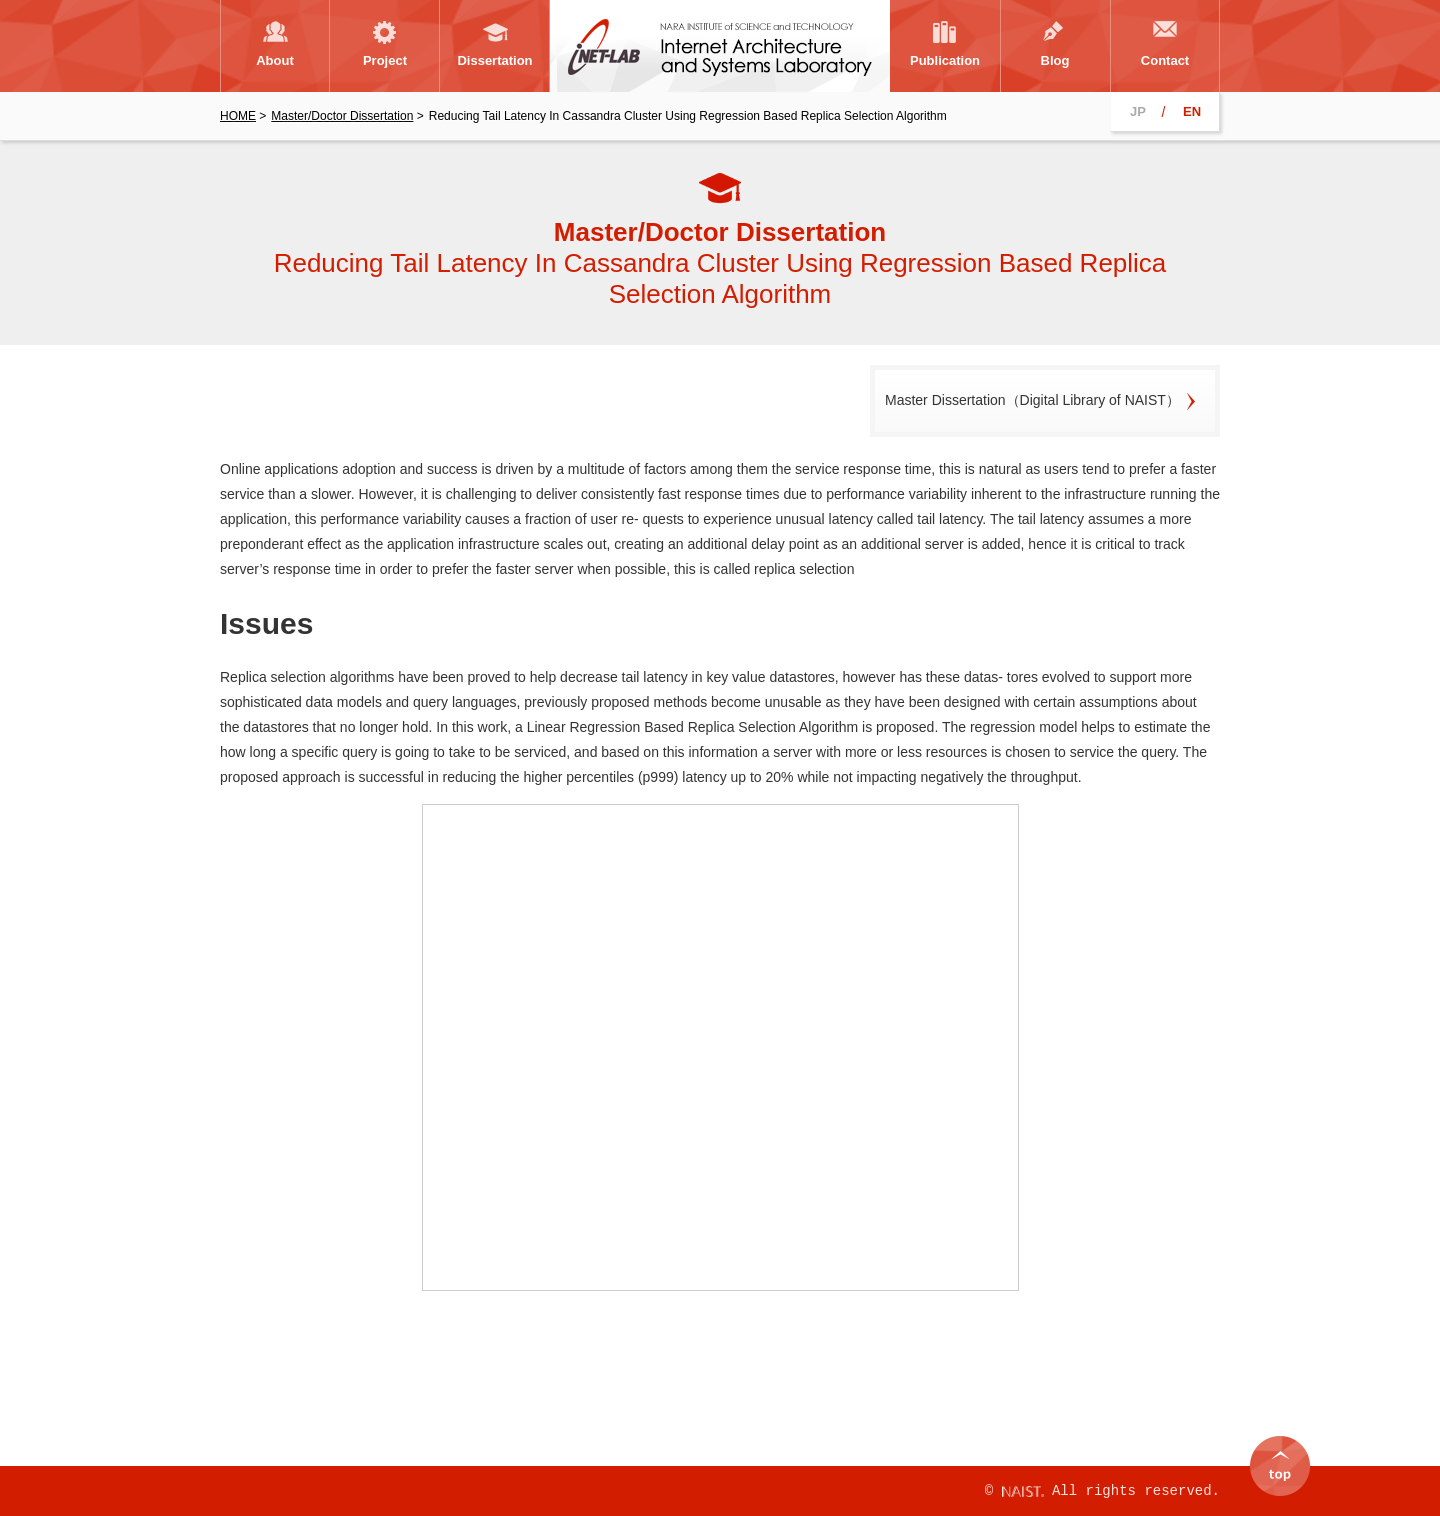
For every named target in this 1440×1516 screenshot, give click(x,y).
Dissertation (494, 60)
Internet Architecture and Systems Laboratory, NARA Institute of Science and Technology (720, 46)
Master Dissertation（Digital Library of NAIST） (1032, 400)
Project (385, 60)
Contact (1165, 60)
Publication (945, 60)
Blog (1055, 60)
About (275, 60)
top (1280, 1456)
